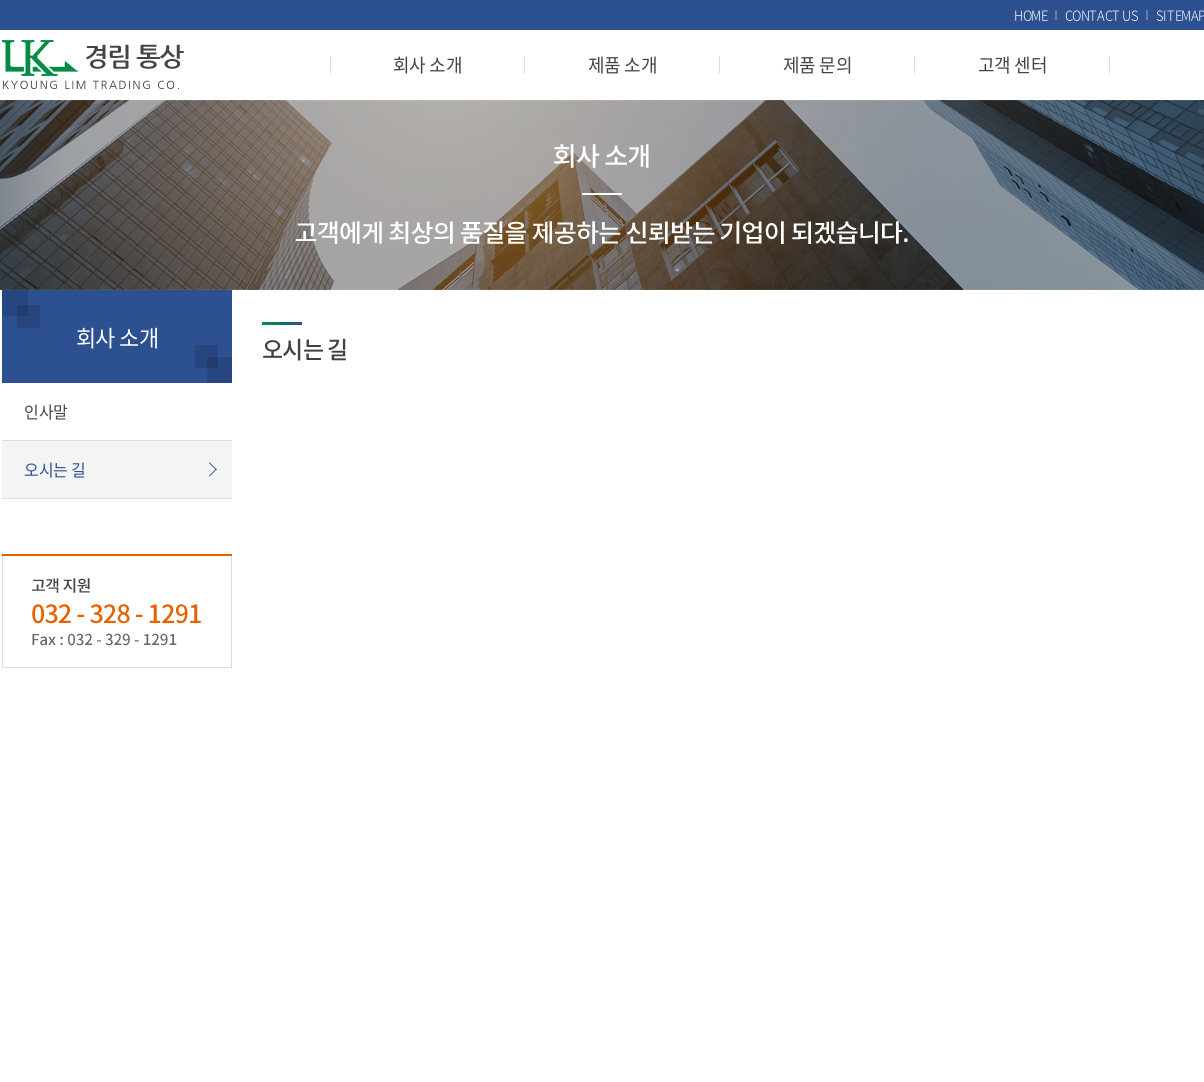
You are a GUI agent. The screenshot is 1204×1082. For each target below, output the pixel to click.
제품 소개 (622, 64)
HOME (1030, 14)
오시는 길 (55, 469)
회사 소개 (427, 64)
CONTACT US (1102, 14)
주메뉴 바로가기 (0, 0)
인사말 (46, 411)
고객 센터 (1012, 64)
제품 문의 (817, 64)
